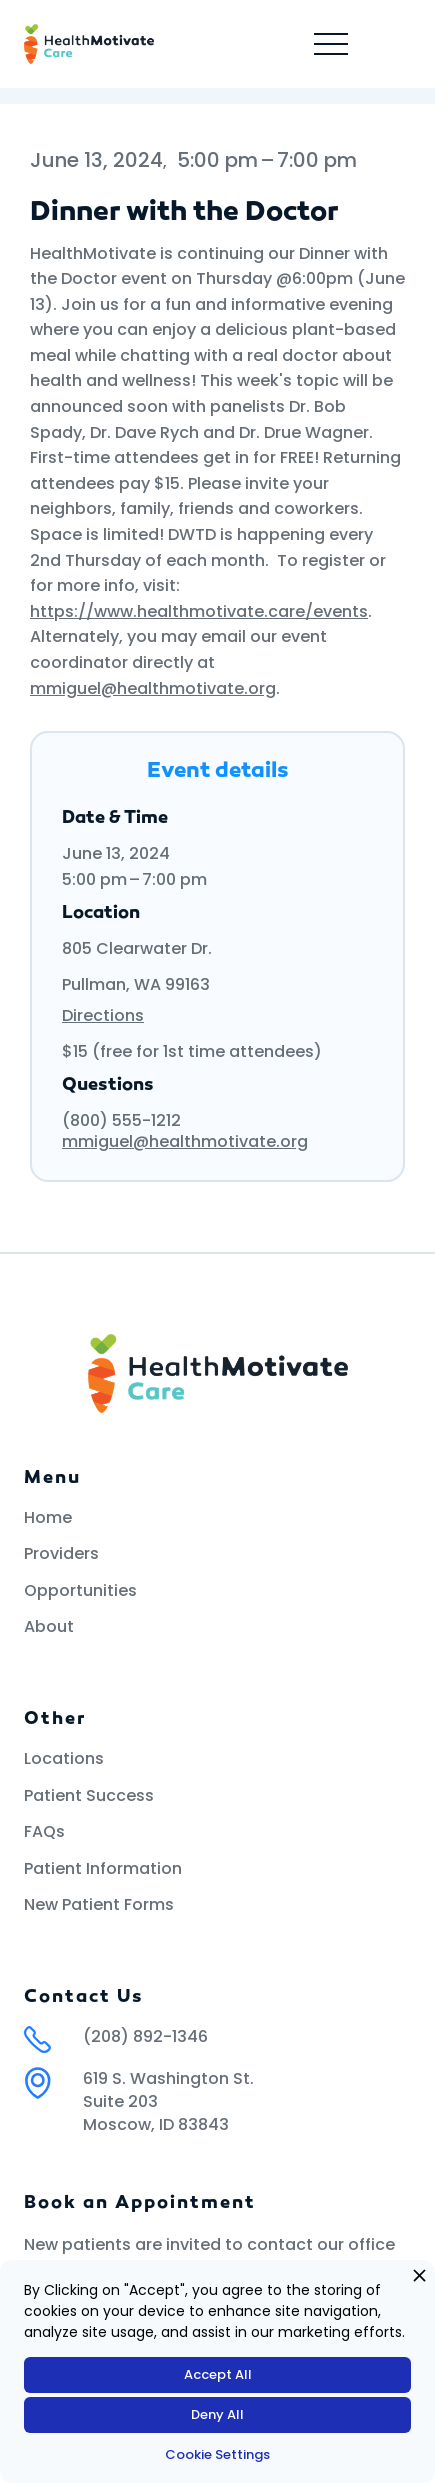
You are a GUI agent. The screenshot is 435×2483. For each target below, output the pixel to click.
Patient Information (103, 1869)
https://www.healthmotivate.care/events (199, 611)
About (49, 1627)
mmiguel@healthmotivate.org (153, 688)
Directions (103, 1015)
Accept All (218, 2374)
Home (48, 1518)
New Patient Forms (99, 1905)
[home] (89, 44)
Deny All (217, 2414)
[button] (331, 44)
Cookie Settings (217, 2454)
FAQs (44, 1832)
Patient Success (89, 1796)
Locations (64, 1759)
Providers (61, 1554)
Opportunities (80, 1591)
